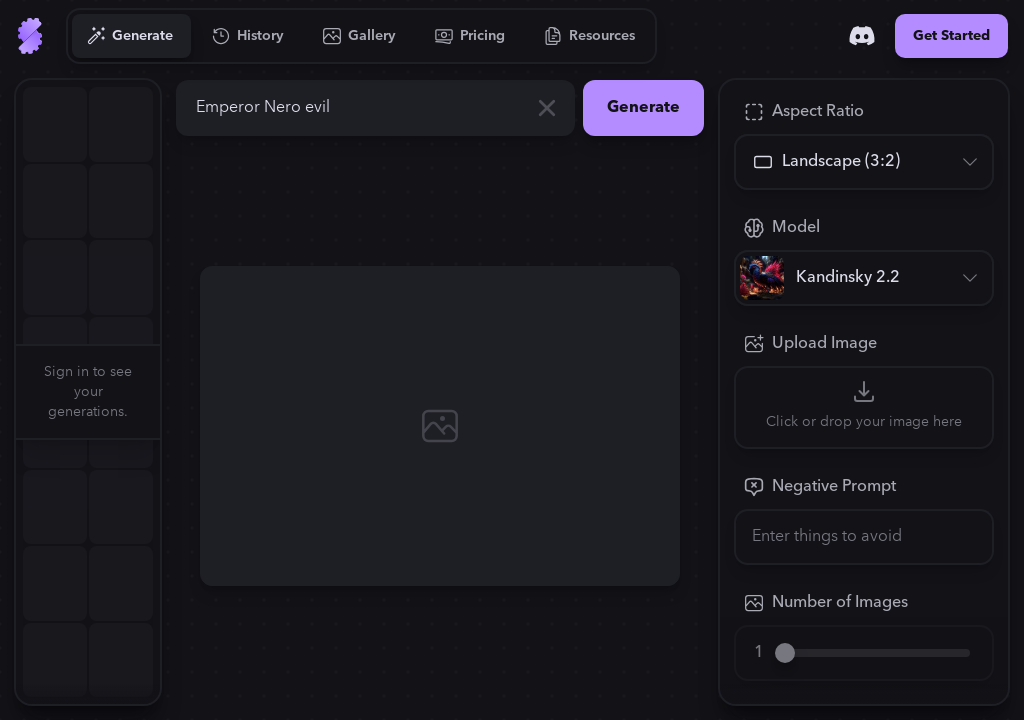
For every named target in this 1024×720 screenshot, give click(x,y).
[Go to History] (248, 36)
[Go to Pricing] (470, 36)
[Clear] (547, 108)
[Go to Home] (30, 36)
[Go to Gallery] (360, 36)
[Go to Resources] (590, 36)
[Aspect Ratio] (864, 162)
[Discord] (862, 36)
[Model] (864, 278)
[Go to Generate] (130, 36)
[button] (172, 392)
